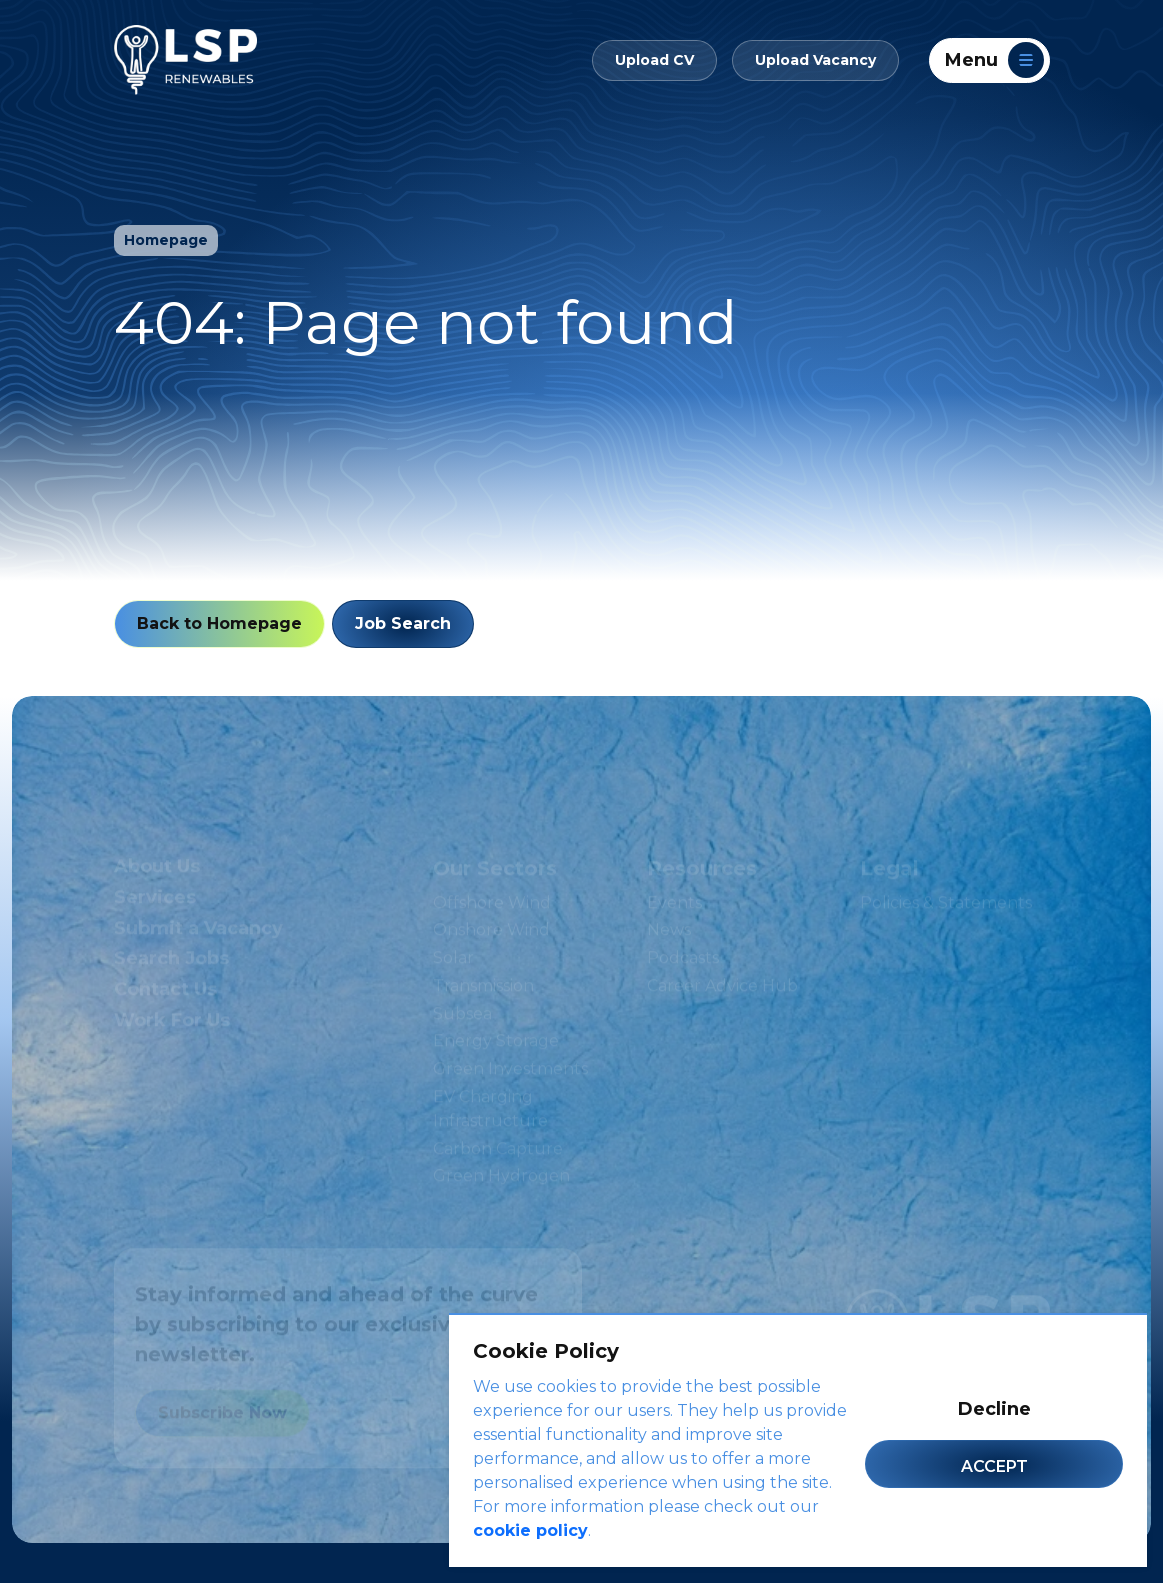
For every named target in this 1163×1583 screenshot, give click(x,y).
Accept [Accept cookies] (994, 1466)
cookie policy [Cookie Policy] (530, 1530)
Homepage (166, 240)
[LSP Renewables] (185, 60)
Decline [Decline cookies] (994, 1409)
